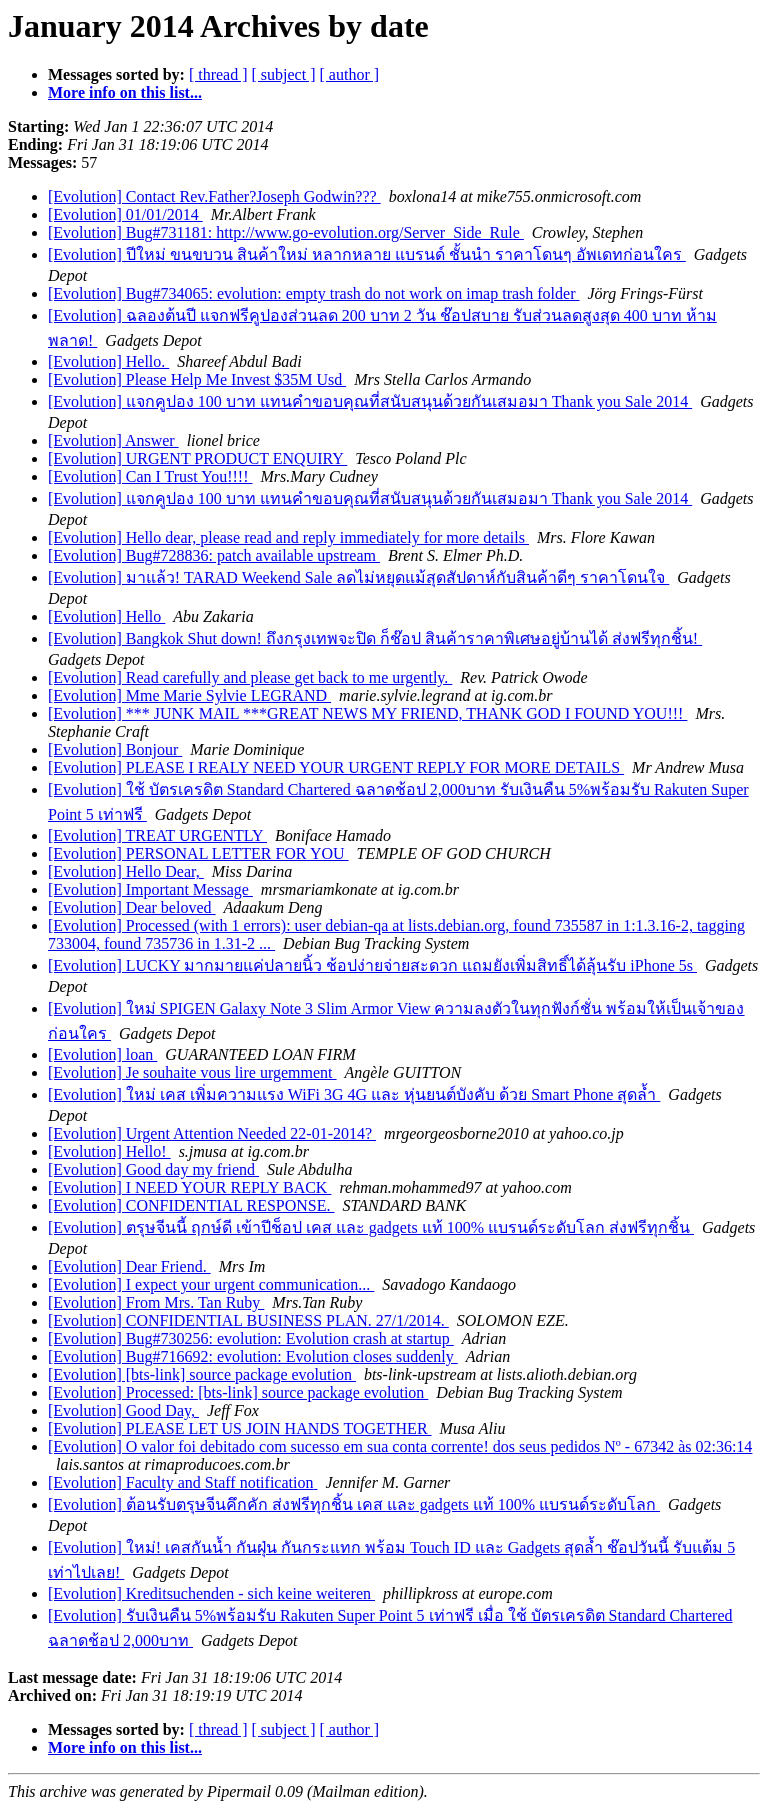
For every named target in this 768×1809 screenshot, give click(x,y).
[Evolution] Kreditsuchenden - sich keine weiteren (211, 1593)
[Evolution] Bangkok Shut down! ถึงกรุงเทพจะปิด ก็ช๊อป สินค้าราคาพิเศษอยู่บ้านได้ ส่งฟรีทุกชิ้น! (375, 638)
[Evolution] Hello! (109, 1151)
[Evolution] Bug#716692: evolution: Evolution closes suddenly (253, 1356)
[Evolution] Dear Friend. (129, 1266)
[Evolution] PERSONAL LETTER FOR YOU (198, 853)
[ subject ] (284, 74)
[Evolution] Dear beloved (132, 907)
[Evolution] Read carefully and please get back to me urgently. (250, 677)
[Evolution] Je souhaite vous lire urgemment (192, 1072)
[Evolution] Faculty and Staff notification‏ (182, 1482)
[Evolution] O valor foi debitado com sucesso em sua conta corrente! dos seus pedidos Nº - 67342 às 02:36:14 (400, 1446)
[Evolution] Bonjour (115, 749)
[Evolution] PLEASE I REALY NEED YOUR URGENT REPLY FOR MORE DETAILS (336, 767)
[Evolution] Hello (106, 616)
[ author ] (350, 74)
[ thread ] (218, 74)
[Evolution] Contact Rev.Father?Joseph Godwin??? (214, 196)
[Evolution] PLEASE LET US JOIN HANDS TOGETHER (240, 1428)
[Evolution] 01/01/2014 (125, 214)
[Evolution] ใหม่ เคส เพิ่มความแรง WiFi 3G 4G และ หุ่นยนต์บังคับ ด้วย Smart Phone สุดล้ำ (354, 1094)
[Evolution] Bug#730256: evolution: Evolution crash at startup (251, 1338)
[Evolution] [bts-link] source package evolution (202, 1374)
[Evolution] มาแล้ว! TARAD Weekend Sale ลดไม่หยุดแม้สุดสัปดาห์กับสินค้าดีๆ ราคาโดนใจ (358, 577)
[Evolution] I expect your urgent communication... (211, 1284)
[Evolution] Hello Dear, (126, 871)
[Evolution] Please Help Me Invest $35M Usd (197, 379)
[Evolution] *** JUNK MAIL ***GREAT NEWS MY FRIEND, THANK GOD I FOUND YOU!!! (367, 713)
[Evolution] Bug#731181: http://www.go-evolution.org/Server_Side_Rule (286, 232)
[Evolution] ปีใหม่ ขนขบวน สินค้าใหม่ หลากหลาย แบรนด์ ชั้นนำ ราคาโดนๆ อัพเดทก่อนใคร (367, 254)
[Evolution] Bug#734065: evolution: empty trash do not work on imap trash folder (313, 293)
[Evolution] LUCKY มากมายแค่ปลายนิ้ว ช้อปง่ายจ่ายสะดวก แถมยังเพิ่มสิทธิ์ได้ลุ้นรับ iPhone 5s (372, 965)
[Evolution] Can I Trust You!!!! (150, 476)
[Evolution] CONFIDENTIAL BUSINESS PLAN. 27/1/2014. (248, 1320)
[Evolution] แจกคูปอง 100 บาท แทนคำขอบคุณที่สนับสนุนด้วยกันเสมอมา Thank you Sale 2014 (370, 401)
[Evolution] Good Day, (123, 1410)
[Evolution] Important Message (150, 889)
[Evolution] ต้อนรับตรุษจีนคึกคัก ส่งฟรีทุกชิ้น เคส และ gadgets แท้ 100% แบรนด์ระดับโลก (354, 1504)
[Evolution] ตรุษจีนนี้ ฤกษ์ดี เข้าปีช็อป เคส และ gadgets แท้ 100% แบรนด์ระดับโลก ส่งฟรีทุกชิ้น (371, 1227)
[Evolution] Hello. (108, 361)
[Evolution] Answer (113, 440)
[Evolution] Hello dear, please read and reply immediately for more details (288, 537)
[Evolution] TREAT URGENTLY (157, 835)
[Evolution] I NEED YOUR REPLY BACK (189, 1187)
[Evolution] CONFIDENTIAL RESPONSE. (191, 1205)
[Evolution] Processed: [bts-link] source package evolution (238, 1392)
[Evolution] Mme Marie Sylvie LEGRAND (189, 695)
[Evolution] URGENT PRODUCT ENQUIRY (197, 458)
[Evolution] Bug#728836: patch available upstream (214, 555)
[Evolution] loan (102, 1054)
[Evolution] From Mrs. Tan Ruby (156, 1302)
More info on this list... (125, 92)
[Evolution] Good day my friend (153, 1169)
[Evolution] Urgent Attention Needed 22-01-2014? (212, 1133)
